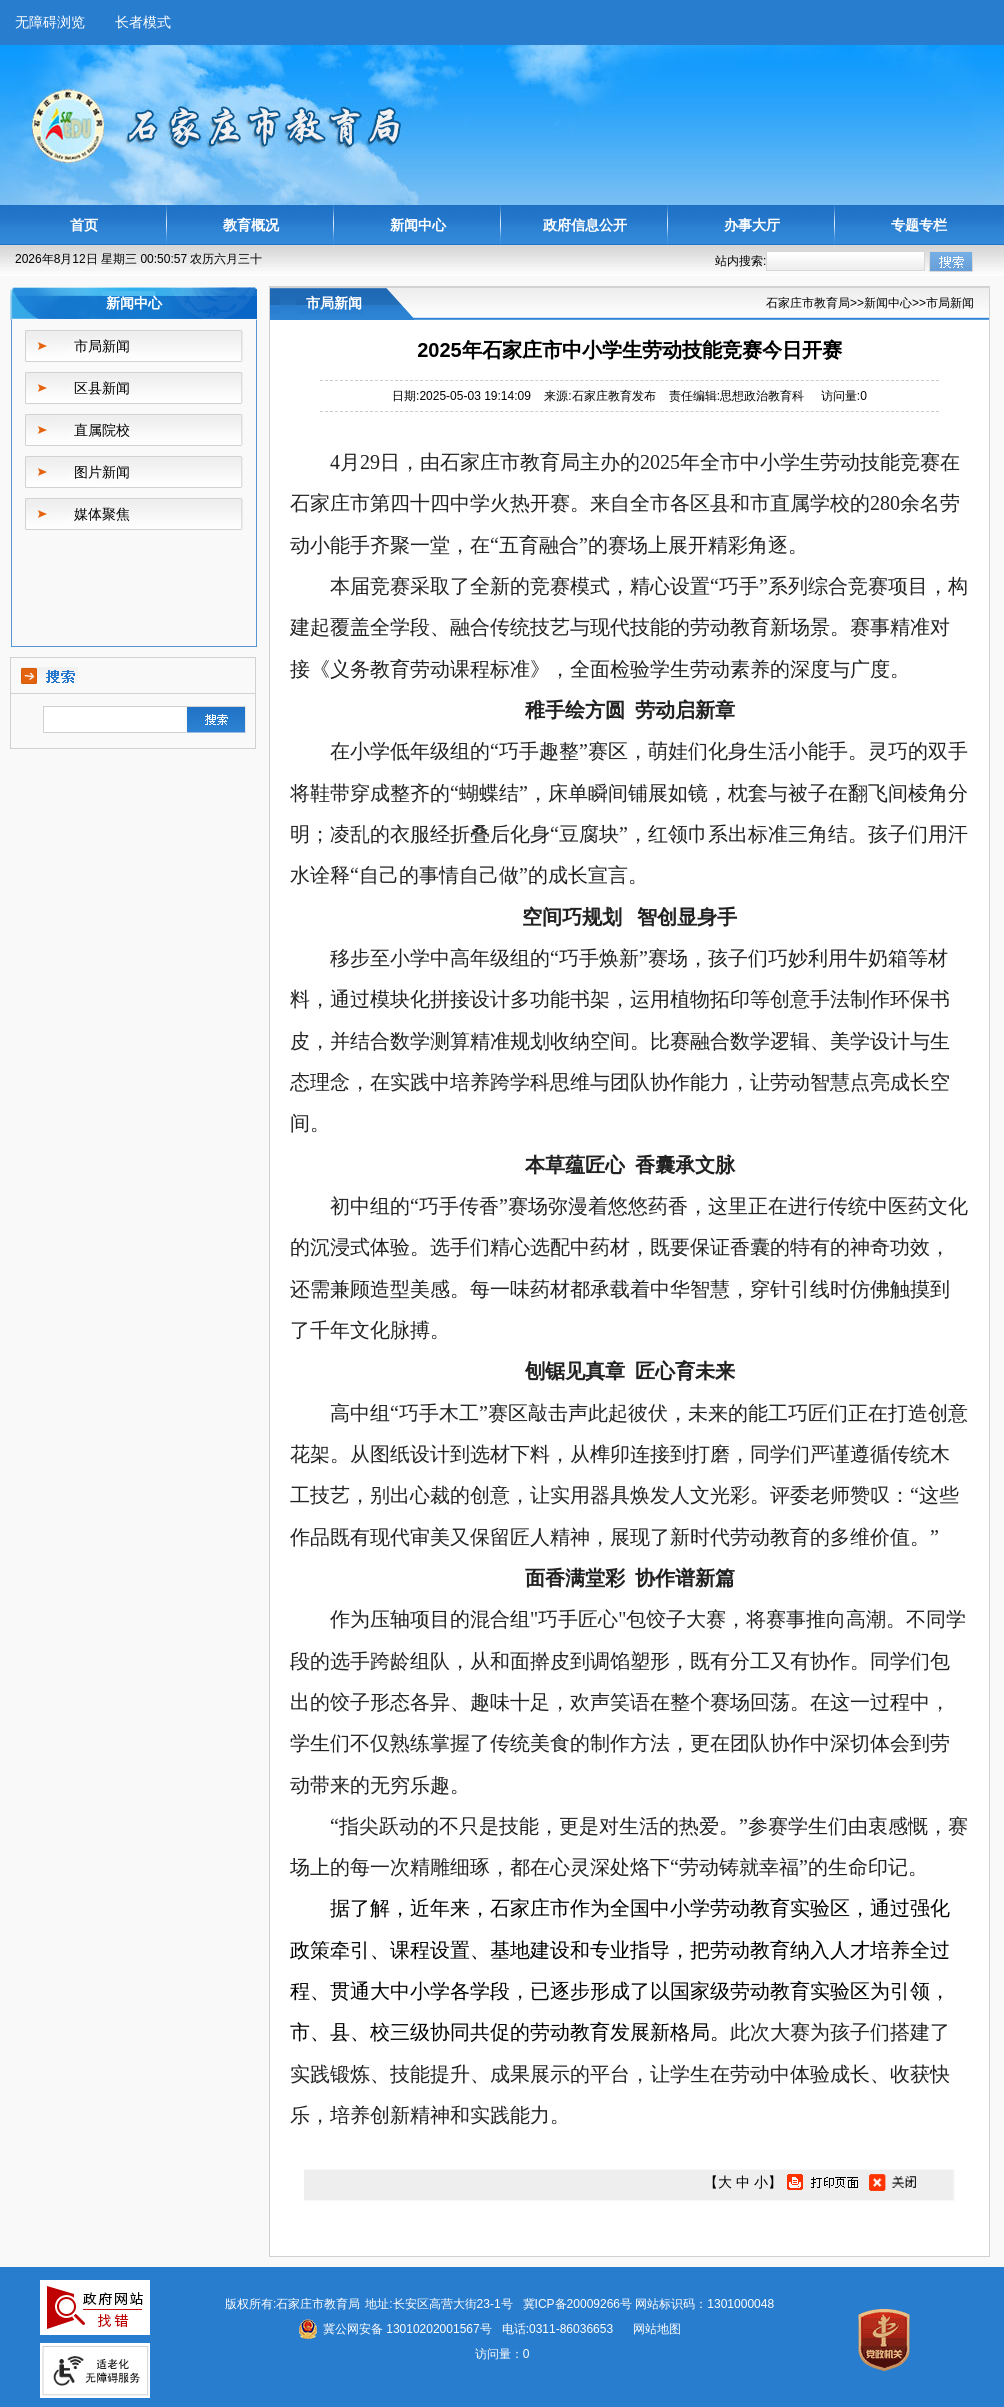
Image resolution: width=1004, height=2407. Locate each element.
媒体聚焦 (102, 514)
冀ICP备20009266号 (577, 2304)
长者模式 (143, 22)
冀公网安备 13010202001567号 (407, 2329)
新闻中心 (418, 225)
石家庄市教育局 (808, 303)
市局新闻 (102, 346)
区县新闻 (102, 388)
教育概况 (251, 225)
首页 (84, 225)
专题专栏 (919, 225)
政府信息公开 (585, 225)
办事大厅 (752, 225)
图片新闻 (102, 472)
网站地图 (657, 2329)
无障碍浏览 (50, 22)
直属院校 (102, 430)
